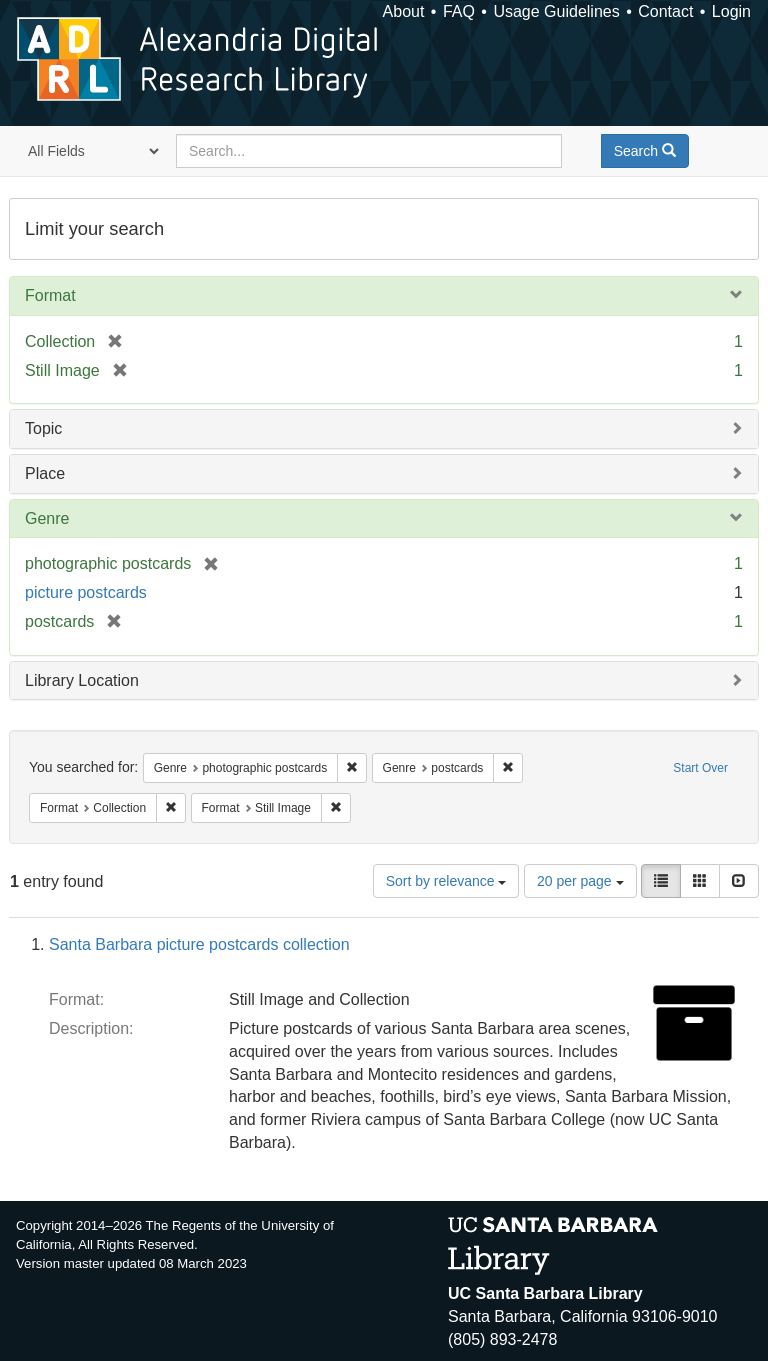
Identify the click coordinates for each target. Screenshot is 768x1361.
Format (50, 295)
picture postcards (86, 592)
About (404, 11)
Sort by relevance (446, 881)
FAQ (459, 11)
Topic (43, 428)
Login (731, 11)
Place (45, 473)
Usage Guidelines (556, 11)
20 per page (580, 881)
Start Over (700, 768)
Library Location (82, 680)
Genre (47, 518)
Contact (665, 11)
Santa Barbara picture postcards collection (199, 944)
